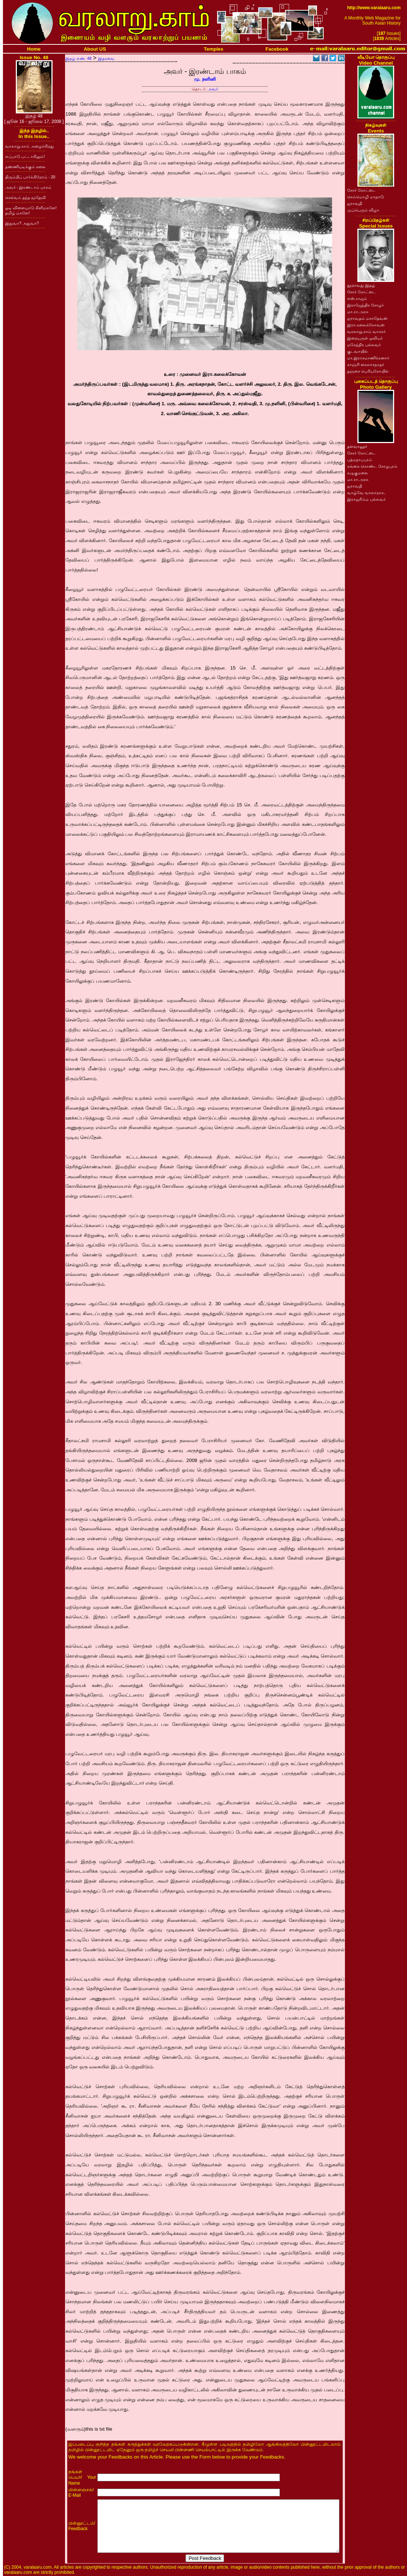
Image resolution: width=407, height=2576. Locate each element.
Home (34, 49)
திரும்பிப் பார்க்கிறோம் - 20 (30, 177)
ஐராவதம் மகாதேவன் (367, 318)
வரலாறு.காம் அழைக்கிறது (29, 146)
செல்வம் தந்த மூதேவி (25, 197)
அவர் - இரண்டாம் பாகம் (28, 187)
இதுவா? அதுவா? (22, 223)
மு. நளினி (205, 79)
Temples (213, 49)
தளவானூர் (357, 446)
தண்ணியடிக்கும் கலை (25, 166)
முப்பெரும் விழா (363, 210)
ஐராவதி (354, 203)
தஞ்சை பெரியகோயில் (368, 371)
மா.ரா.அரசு (357, 311)
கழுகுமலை (357, 473)
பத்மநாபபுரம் (359, 459)
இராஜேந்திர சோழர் (365, 305)
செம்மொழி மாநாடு (365, 197)
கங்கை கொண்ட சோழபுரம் (372, 466)
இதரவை (106, 58)
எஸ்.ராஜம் (357, 298)
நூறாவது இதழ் (361, 285)
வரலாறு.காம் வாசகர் (366, 331)
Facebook (277, 49)
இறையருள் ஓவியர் (365, 338)
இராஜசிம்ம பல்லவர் (366, 499)
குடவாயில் (357, 351)
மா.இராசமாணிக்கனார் (368, 358)
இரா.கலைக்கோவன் (366, 325)
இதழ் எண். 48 (78, 58)
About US (95, 49)
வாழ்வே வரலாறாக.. (366, 492)
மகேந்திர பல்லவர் (364, 344)
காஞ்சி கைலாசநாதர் (365, 364)
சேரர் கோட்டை (361, 190)
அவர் (213, 89)
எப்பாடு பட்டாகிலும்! (25, 156)
